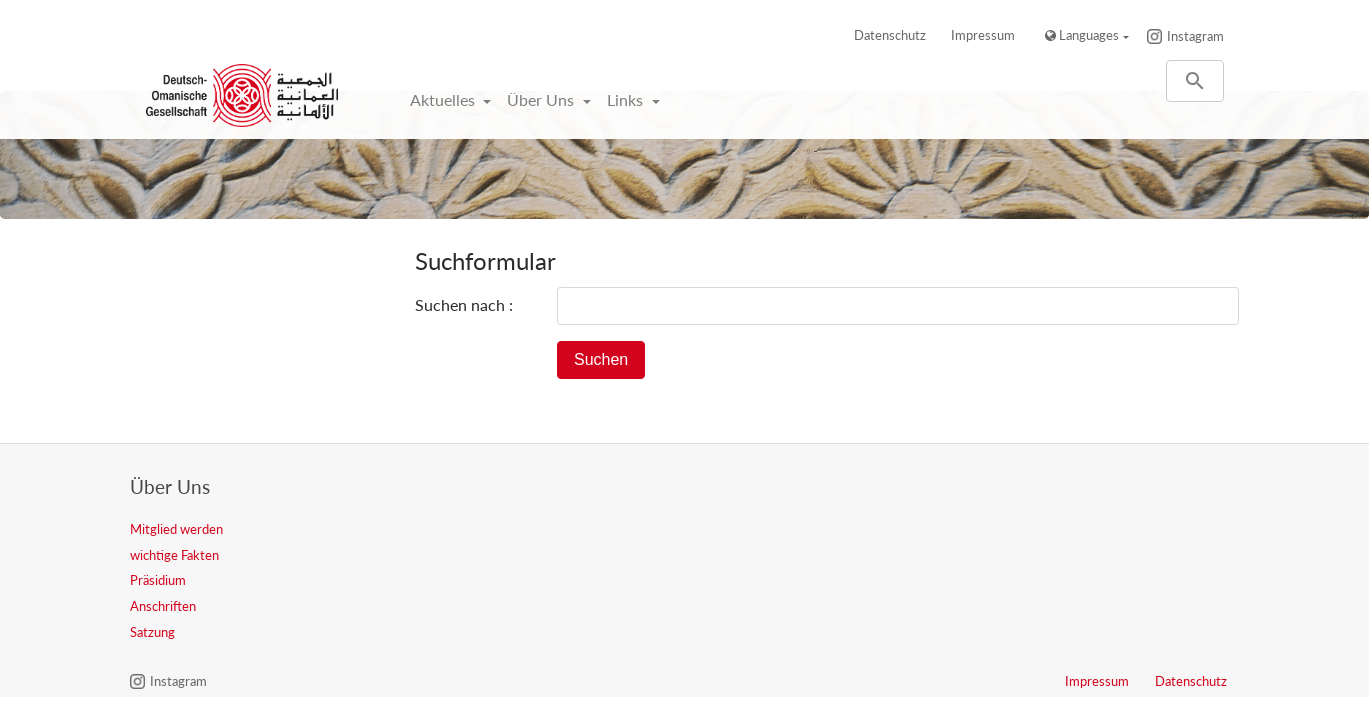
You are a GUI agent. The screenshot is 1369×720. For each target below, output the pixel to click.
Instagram (1195, 36)
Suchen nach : (464, 304)
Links (627, 99)
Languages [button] (1082, 35)
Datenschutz (890, 35)
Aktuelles (444, 99)
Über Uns (542, 99)
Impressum (983, 35)
